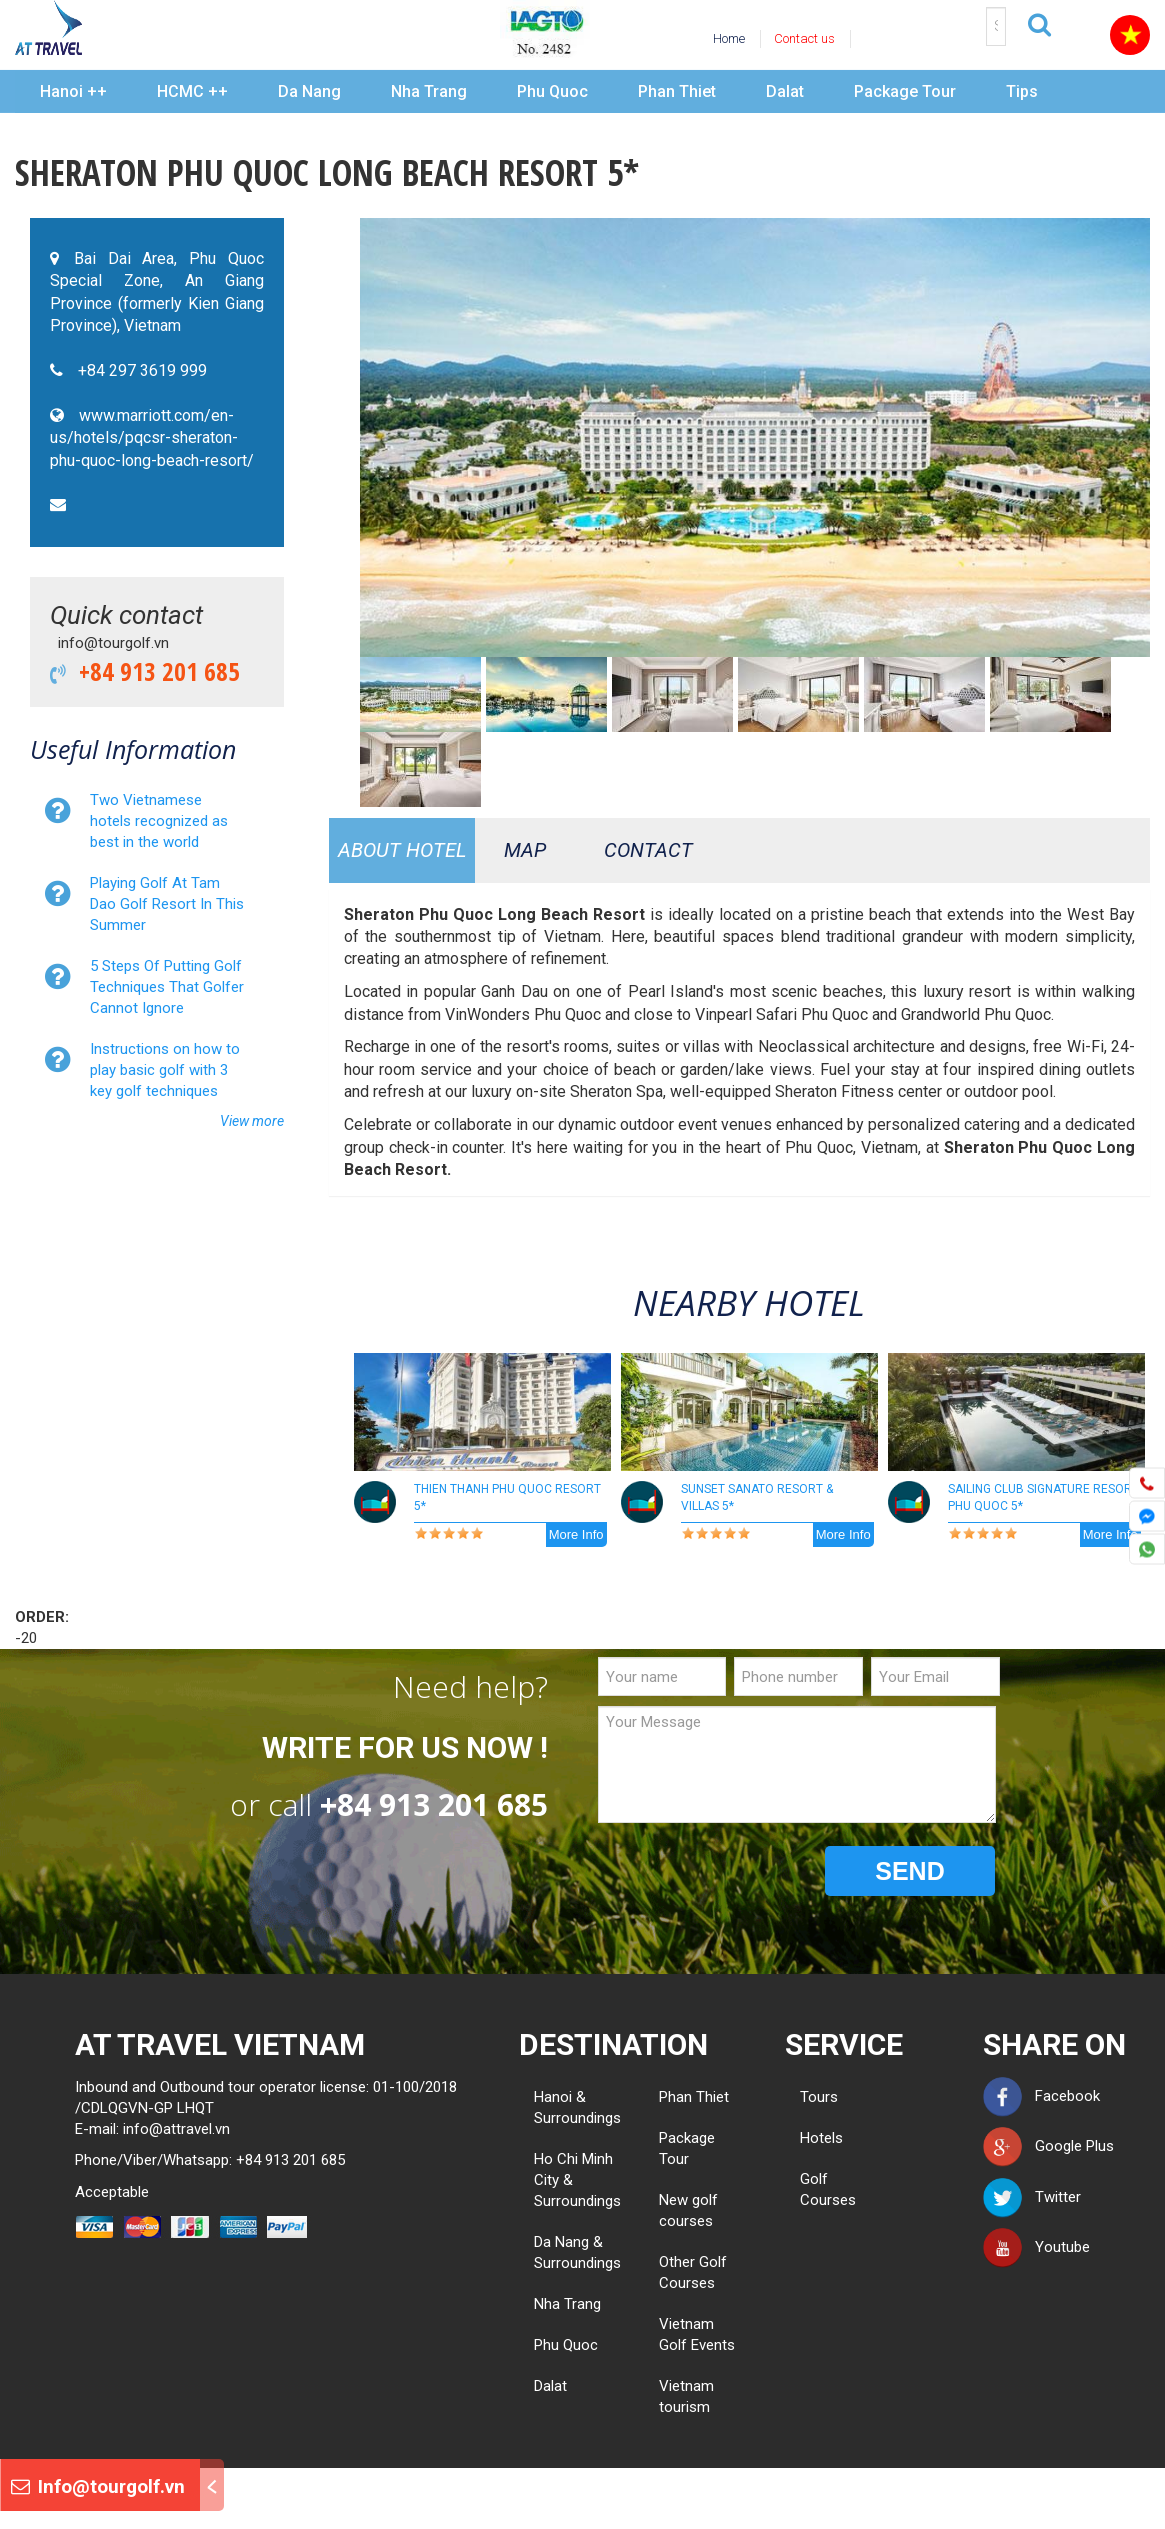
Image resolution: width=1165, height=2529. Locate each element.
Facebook (1041, 2096)
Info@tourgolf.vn (98, 2486)
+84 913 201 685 (153, 671)
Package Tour (905, 91)
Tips (1022, 91)
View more (252, 1121)
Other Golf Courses (693, 2272)
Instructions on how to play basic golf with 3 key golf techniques (165, 1070)
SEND (909, 1871)
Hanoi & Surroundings (577, 2107)
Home (729, 38)
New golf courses (688, 2210)
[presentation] (750, 1872)
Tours (807, 2097)
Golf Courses (807, 2189)
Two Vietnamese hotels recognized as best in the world (159, 821)
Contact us (804, 38)
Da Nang (309, 91)
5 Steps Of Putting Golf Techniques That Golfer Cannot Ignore (167, 987)
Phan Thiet (677, 91)
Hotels (807, 2138)
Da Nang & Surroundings (577, 2252)
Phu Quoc (552, 91)
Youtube (1036, 2247)
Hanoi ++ (73, 91)
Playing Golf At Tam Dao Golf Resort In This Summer (167, 904)
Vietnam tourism (686, 2396)
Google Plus (1048, 2146)
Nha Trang (429, 91)
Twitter (1032, 2197)
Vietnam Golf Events (697, 2334)
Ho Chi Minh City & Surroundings (577, 2180)
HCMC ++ (192, 91)
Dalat (785, 91)
